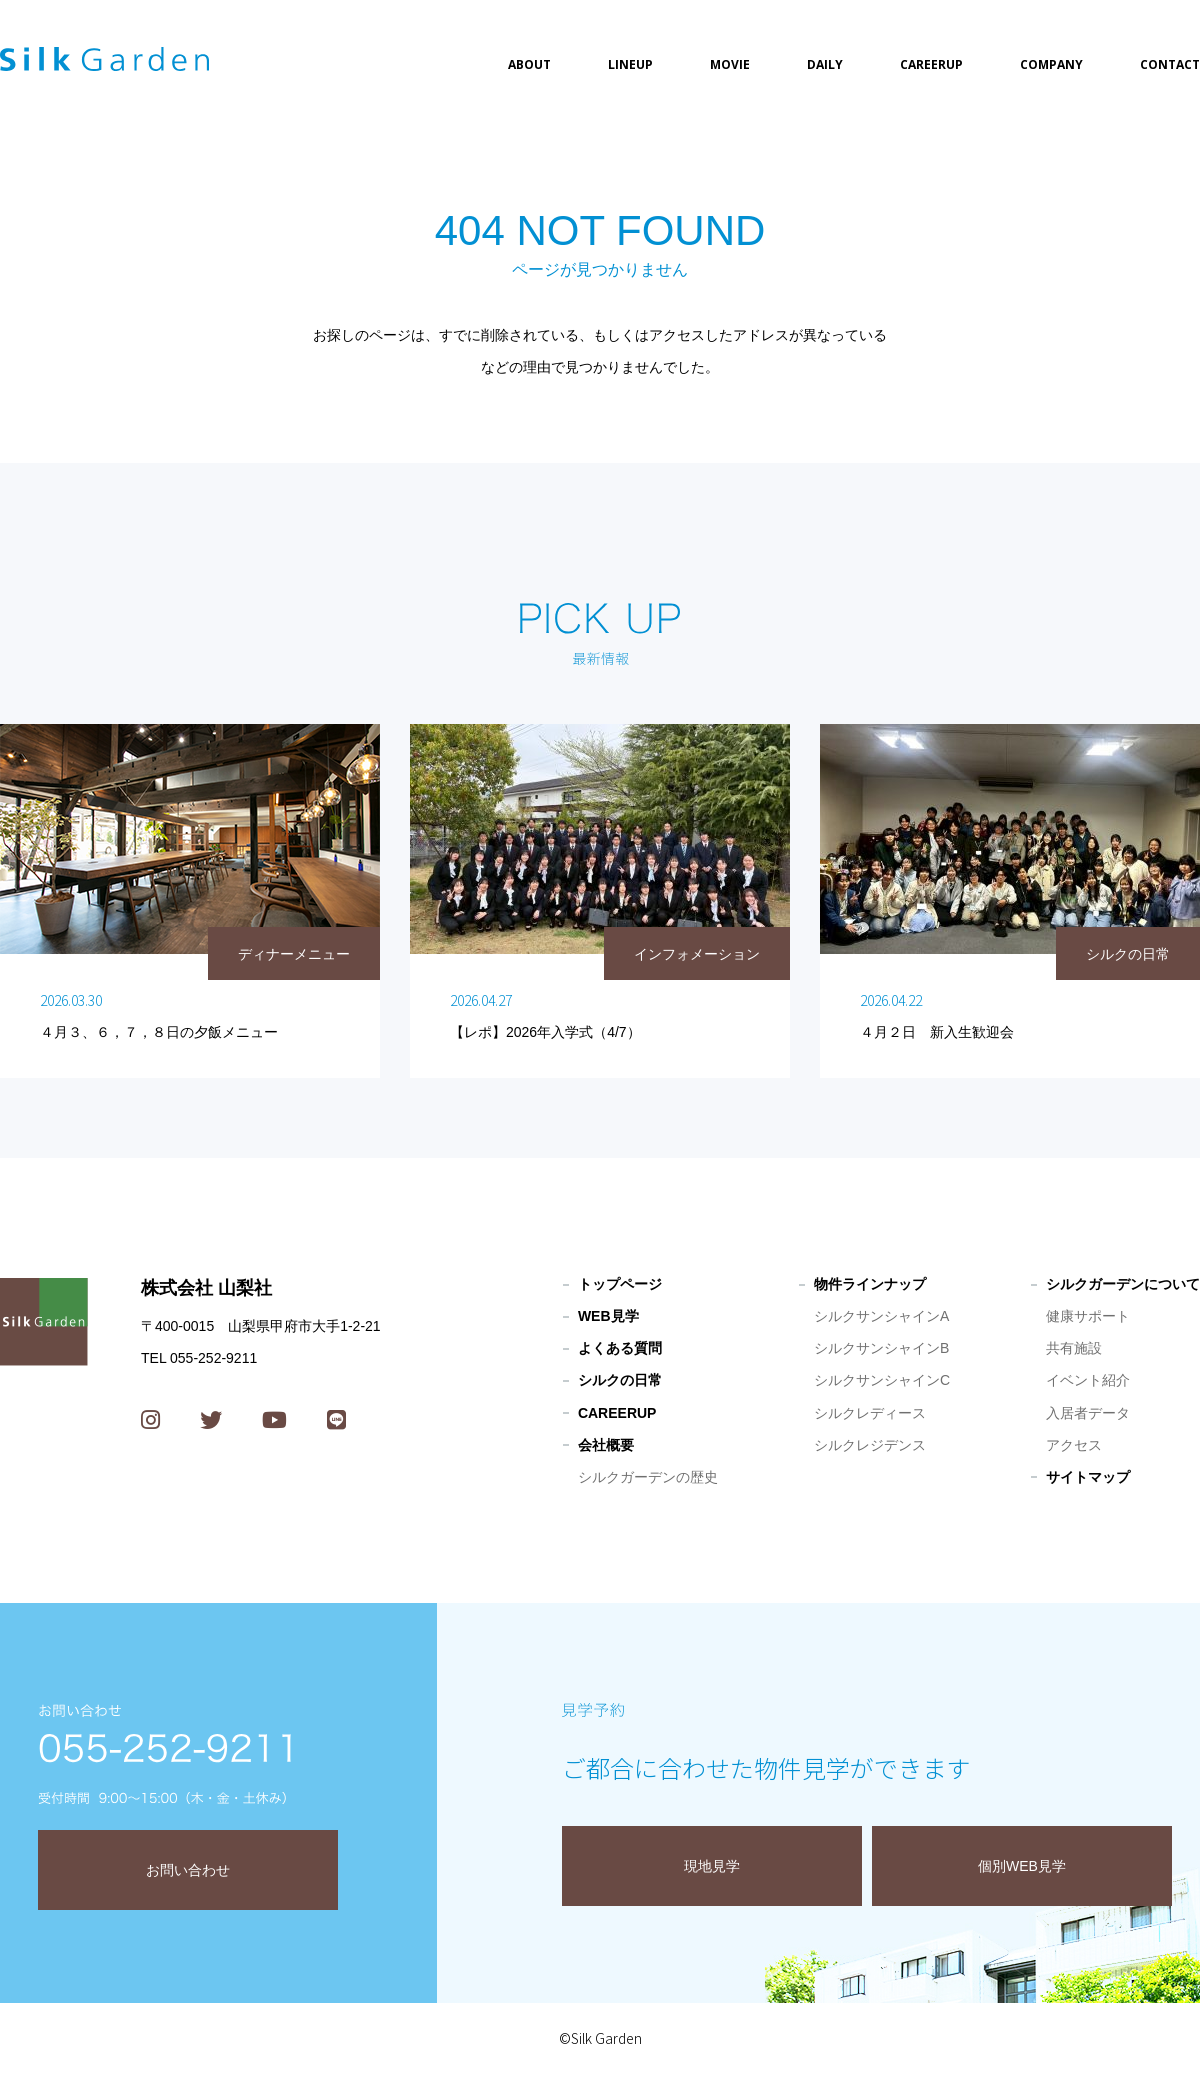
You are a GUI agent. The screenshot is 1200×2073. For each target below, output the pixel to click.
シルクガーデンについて (1123, 1284)
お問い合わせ (188, 1870)
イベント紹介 (1088, 1380)
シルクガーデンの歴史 (648, 1477)
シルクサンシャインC (882, 1380)
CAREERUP (931, 64)
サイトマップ (1088, 1477)
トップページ (620, 1284)
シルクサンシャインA (881, 1316)
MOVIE (730, 64)
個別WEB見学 (1022, 1866)
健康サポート (1088, 1316)
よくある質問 (620, 1348)
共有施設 (1074, 1348)
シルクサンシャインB (881, 1348)
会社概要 (606, 1445)
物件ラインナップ (870, 1284)
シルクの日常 (620, 1380)
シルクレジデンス (870, 1445)
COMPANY (1051, 64)
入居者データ (1088, 1413)
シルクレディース (870, 1413)
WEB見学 (608, 1316)
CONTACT (1170, 64)
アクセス (1074, 1445)
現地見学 (712, 1866)
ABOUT (529, 64)
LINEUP (630, 64)
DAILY (825, 64)
